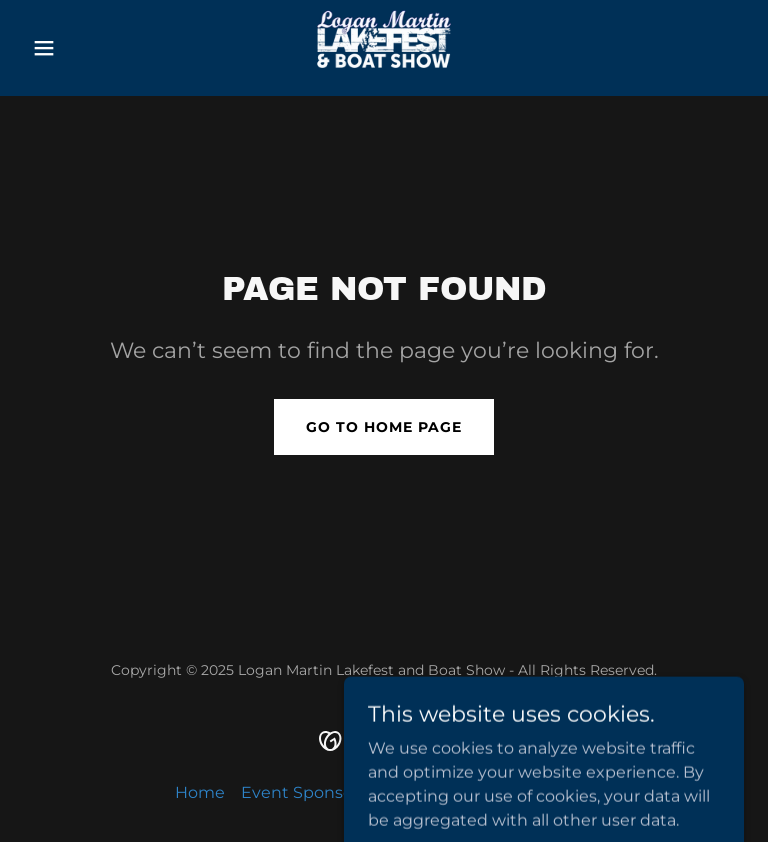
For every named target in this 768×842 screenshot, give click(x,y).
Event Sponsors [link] (304, 792)
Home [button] (200, 792)
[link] (384, 48)
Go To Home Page (384, 427)
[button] (78, 48)
